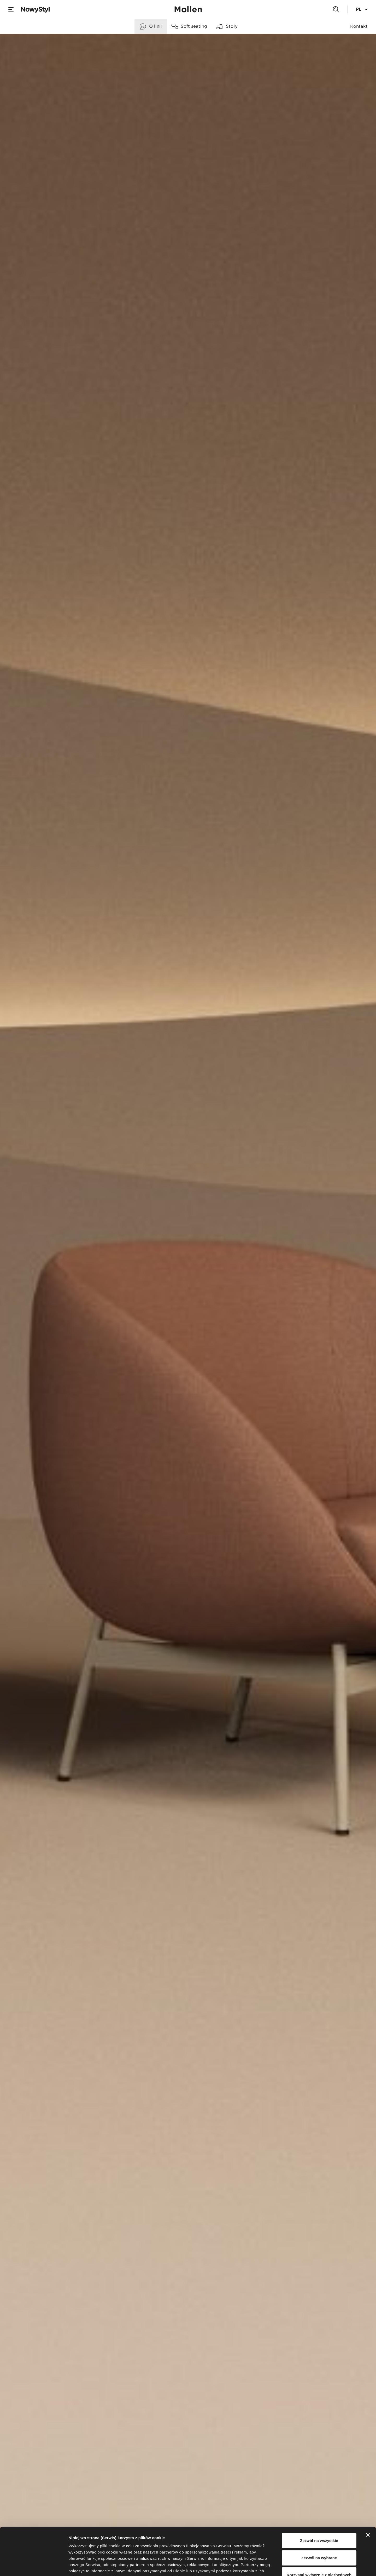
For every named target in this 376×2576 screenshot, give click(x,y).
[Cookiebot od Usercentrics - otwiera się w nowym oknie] (34, 2566)
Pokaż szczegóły (278, 2565)
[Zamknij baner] (368, 2490)
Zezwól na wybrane (319, 2513)
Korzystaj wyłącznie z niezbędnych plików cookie (319, 2533)
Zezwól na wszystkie (319, 2496)
